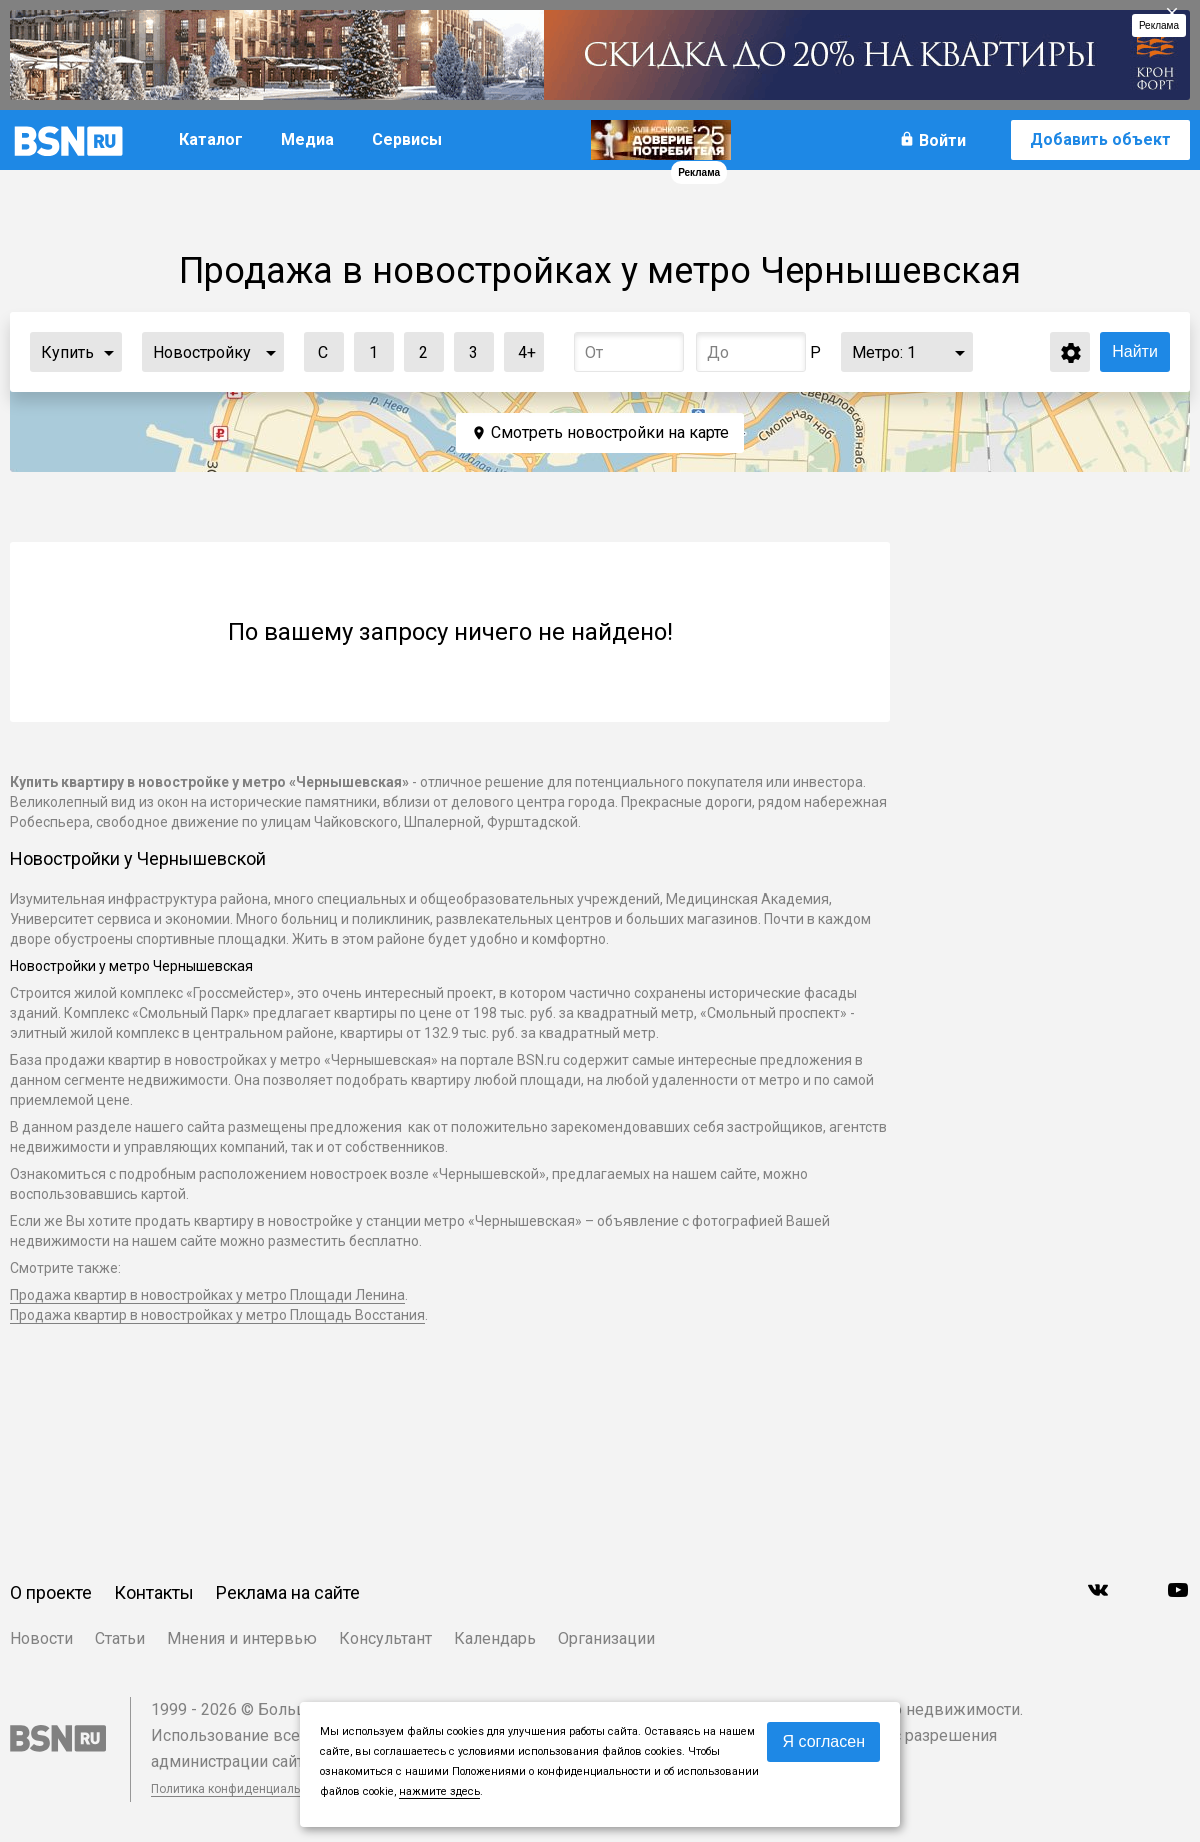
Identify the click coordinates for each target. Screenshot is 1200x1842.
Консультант (385, 1638)
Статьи (120, 1638)
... (109, 352)
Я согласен (823, 1741)
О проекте (51, 1592)
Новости (41, 1638)
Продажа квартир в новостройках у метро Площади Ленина (207, 1295)
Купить (67, 352)
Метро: (884, 352)
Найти (1135, 351)
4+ (520, 347)
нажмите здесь (439, 1791)
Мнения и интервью (242, 1638)
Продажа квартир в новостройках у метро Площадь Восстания (217, 1315)
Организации (606, 1638)
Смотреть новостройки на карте (610, 432)
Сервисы (407, 139)
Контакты (154, 1592)
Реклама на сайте (288, 1592)
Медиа (307, 139)
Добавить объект (1100, 139)
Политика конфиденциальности (242, 1789)
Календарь (495, 1638)
